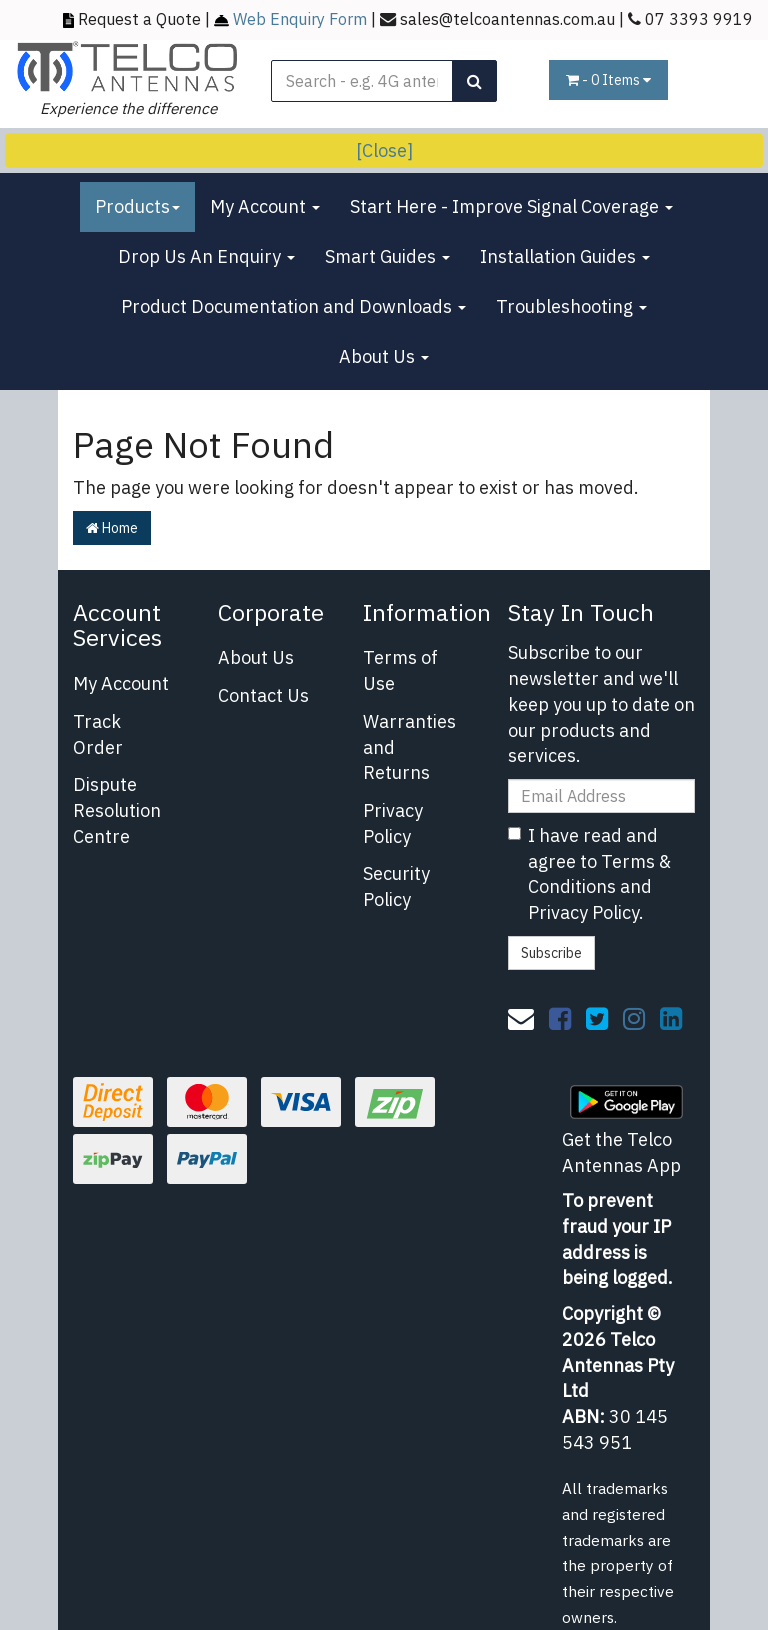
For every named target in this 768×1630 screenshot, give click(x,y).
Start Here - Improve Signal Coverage (511, 206)
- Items (608, 80)
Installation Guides (565, 256)
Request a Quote (139, 18)
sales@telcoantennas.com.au (507, 18)
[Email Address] (602, 796)
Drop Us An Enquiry (206, 256)
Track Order (98, 734)
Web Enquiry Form (300, 18)
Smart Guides (387, 256)
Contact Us (263, 695)
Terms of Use (400, 670)
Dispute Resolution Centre (117, 810)
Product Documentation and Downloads (293, 306)
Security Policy (396, 886)
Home (112, 528)
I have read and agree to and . (589, 874)
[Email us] (521, 1018)
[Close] (384, 150)
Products (137, 206)
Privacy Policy (393, 823)
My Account (265, 206)
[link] (560, 1018)
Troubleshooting (571, 306)
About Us (384, 356)
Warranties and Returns (409, 747)
